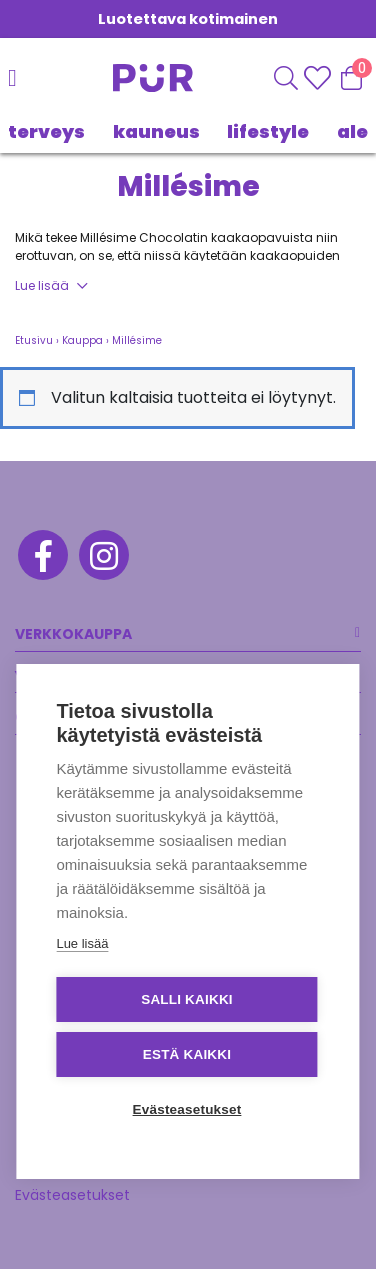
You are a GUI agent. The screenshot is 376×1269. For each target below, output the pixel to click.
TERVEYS (46, 131)
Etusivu (34, 340)
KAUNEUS (156, 131)
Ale (352, 131)
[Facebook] (41, 558)
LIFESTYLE (268, 131)
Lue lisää (42, 285)
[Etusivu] (134, 78)
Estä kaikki (187, 1054)
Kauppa (82, 340)
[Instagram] (102, 558)
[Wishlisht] (319, 78)
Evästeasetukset (72, 1195)
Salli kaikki (187, 999)
